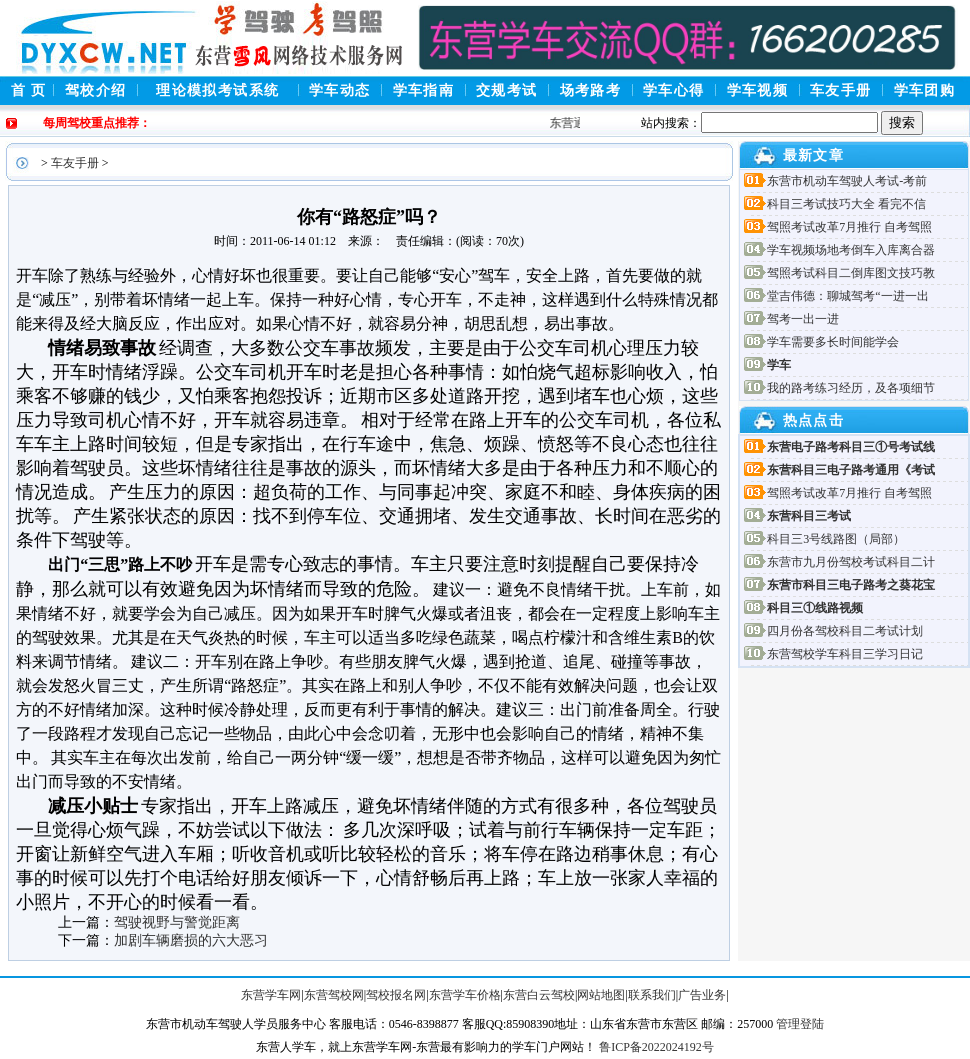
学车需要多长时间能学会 (833, 342)
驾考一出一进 (803, 319)
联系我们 (652, 995)
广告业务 (702, 995)
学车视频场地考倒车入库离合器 (851, 250)
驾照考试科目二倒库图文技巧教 (851, 273)
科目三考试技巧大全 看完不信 (846, 204)
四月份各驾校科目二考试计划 (845, 631)
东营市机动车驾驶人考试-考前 (847, 181)
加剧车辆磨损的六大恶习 (191, 940)
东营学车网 (271, 995)
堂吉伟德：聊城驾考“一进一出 (847, 296)
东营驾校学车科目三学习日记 (845, 654)
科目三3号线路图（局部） (836, 539)
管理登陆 (800, 1024)
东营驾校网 (334, 995)
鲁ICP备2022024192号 (656, 1047)
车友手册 (75, 163)
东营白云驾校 (539, 995)
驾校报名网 (396, 995)
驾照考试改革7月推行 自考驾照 (849, 227)
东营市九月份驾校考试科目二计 (851, 562)
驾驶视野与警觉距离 (177, 922)
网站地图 (601, 995)
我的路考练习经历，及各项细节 (851, 388)
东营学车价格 (465, 995)
